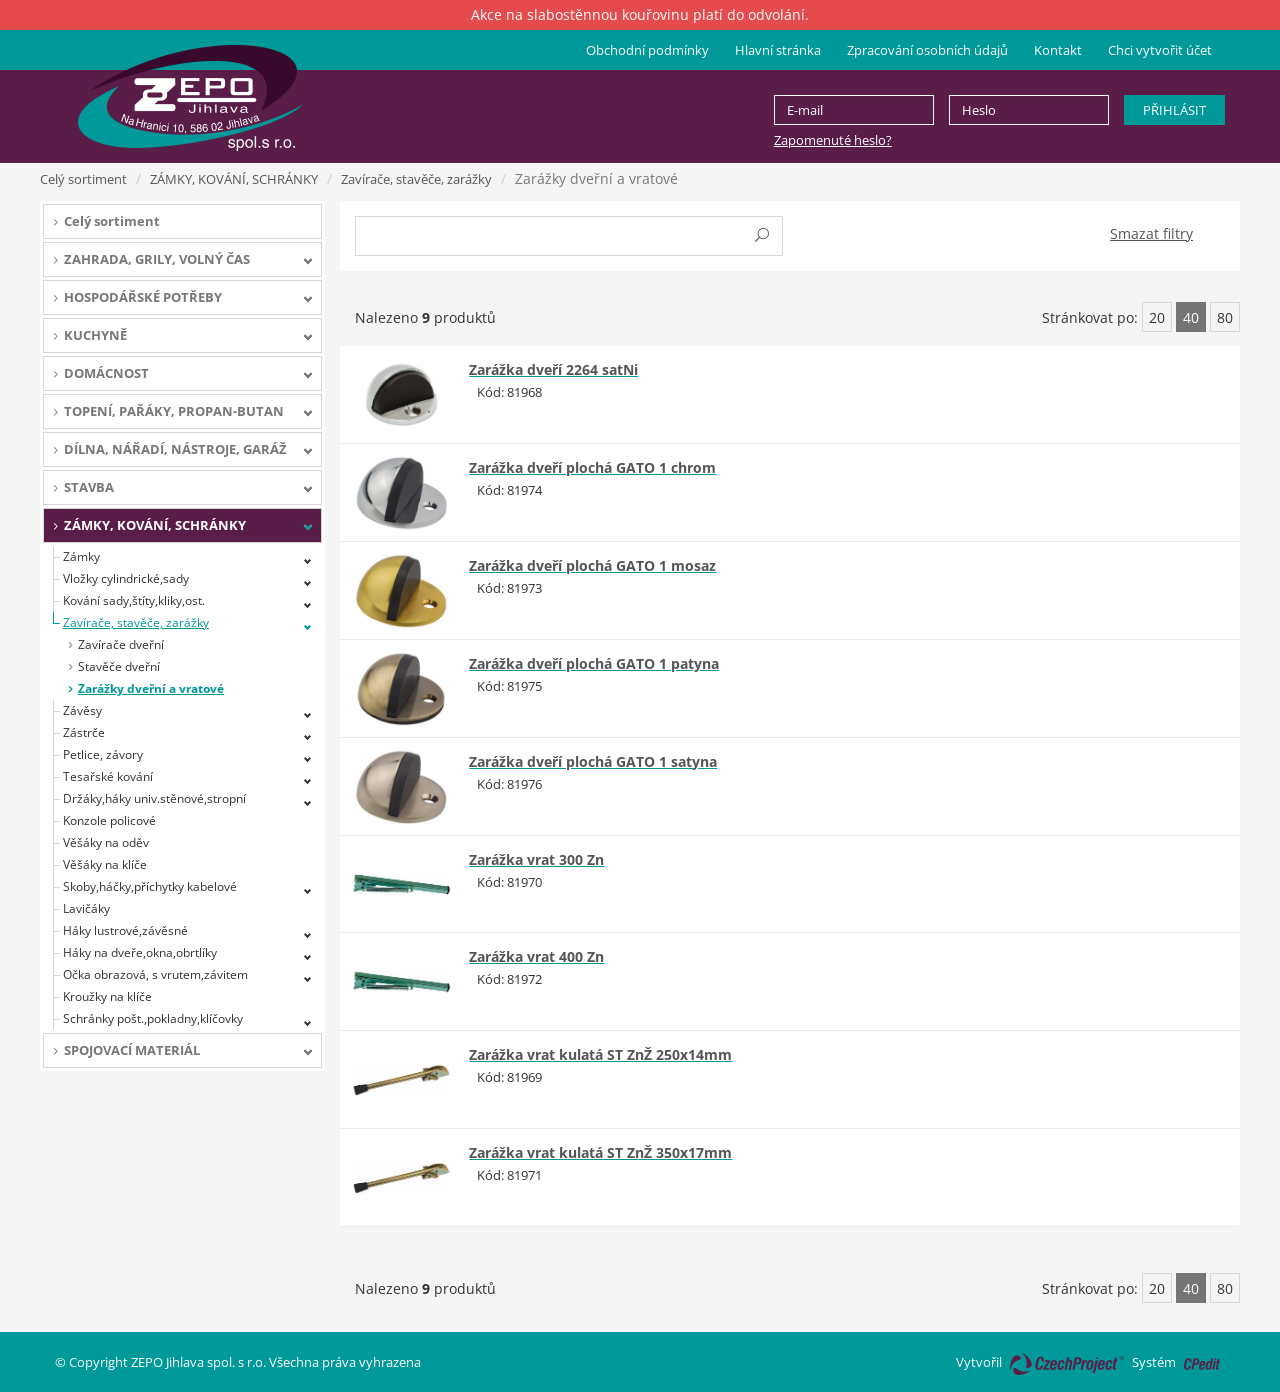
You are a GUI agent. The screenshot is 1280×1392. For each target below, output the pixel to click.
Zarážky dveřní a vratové (151, 688)
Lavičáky (86, 908)
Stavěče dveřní (119, 666)
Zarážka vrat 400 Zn (536, 956)
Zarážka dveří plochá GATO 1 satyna (593, 761)
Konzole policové (109, 820)
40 (1191, 317)
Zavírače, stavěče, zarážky (416, 179)
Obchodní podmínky (647, 50)
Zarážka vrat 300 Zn (536, 859)
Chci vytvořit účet (1160, 50)
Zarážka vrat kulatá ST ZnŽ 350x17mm (600, 1152)
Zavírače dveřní (121, 644)
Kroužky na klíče (107, 996)
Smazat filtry (1151, 233)
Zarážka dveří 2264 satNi (553, 369)
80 (1225, 317)
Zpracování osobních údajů (927, 50)
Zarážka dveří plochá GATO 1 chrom (592, 467)
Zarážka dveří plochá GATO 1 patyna (594, 663)
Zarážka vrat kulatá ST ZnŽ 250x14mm (600, 1054)
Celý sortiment (83, 179)
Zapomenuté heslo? (833, 140)
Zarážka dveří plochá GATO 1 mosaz (592, 565)
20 (1157, 317)
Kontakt (1058, 50)
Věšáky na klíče (105, 864)
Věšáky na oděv (106, 842)
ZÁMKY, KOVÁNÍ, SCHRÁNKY (234, 179)
